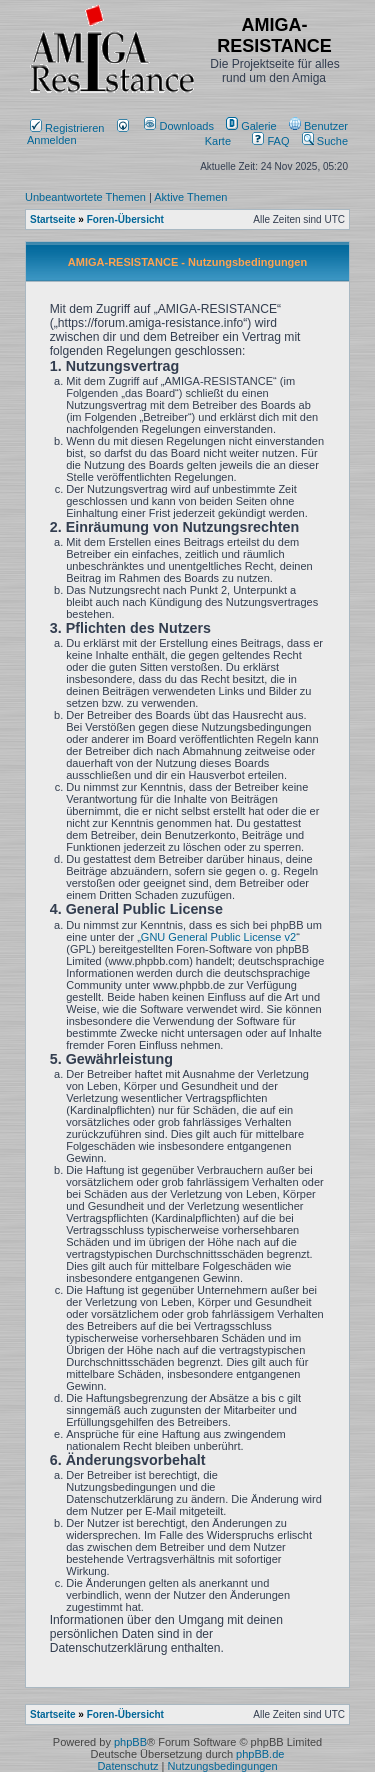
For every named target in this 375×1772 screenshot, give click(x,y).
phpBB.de (260, 1754)
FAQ (270, 141)
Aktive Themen (190, 197)
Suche (325, 141)
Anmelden (78, 134)
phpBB (130, 1742)
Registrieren (67, 128)
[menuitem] (180, 126)
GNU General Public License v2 (218, 937)
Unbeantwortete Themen (85, 197)
